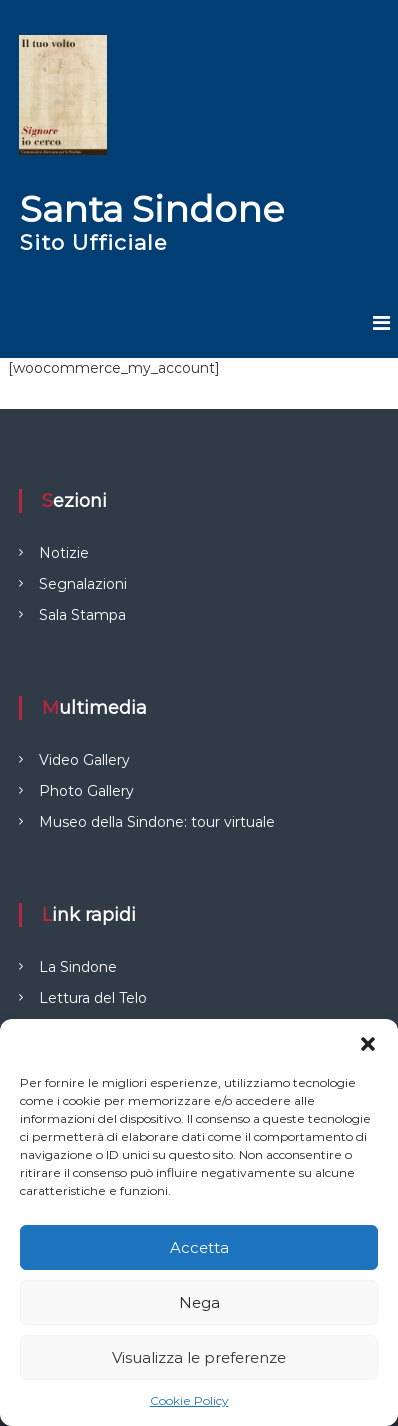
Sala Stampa (82, 615)
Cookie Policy (189, 1400)
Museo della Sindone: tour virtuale (157, 822)
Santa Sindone (152, 209)
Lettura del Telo (93, 998)
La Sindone (78, 967)
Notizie (64, 553)
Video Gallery (84, 760)
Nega (199, 1302)
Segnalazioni (83, 584)
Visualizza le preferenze (199, 1357)
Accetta (199, 1247)
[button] (368, 1044)
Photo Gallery (86, 791)
